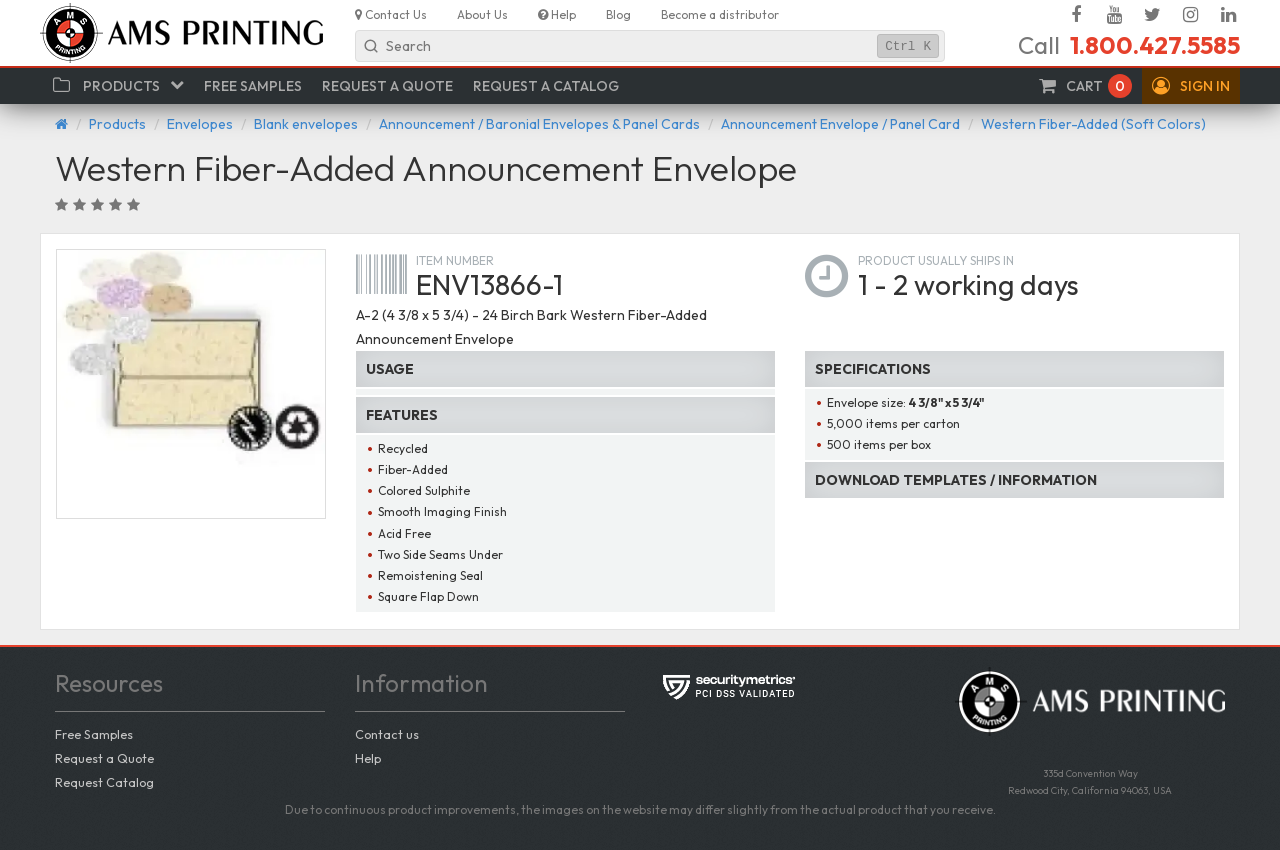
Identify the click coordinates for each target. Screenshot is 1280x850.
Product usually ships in (936, 260)
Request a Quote (104, 758)
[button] (1191, 86)
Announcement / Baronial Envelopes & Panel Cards (539, 124)
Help (368, 758)
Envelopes (200, 124)
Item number (455, 260)
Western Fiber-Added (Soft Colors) (1093, 124)
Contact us (387, 734)
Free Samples (94, 734)
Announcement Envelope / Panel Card (840, 124)
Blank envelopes (306, 124)
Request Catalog (104, 782)
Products (117, 124)
